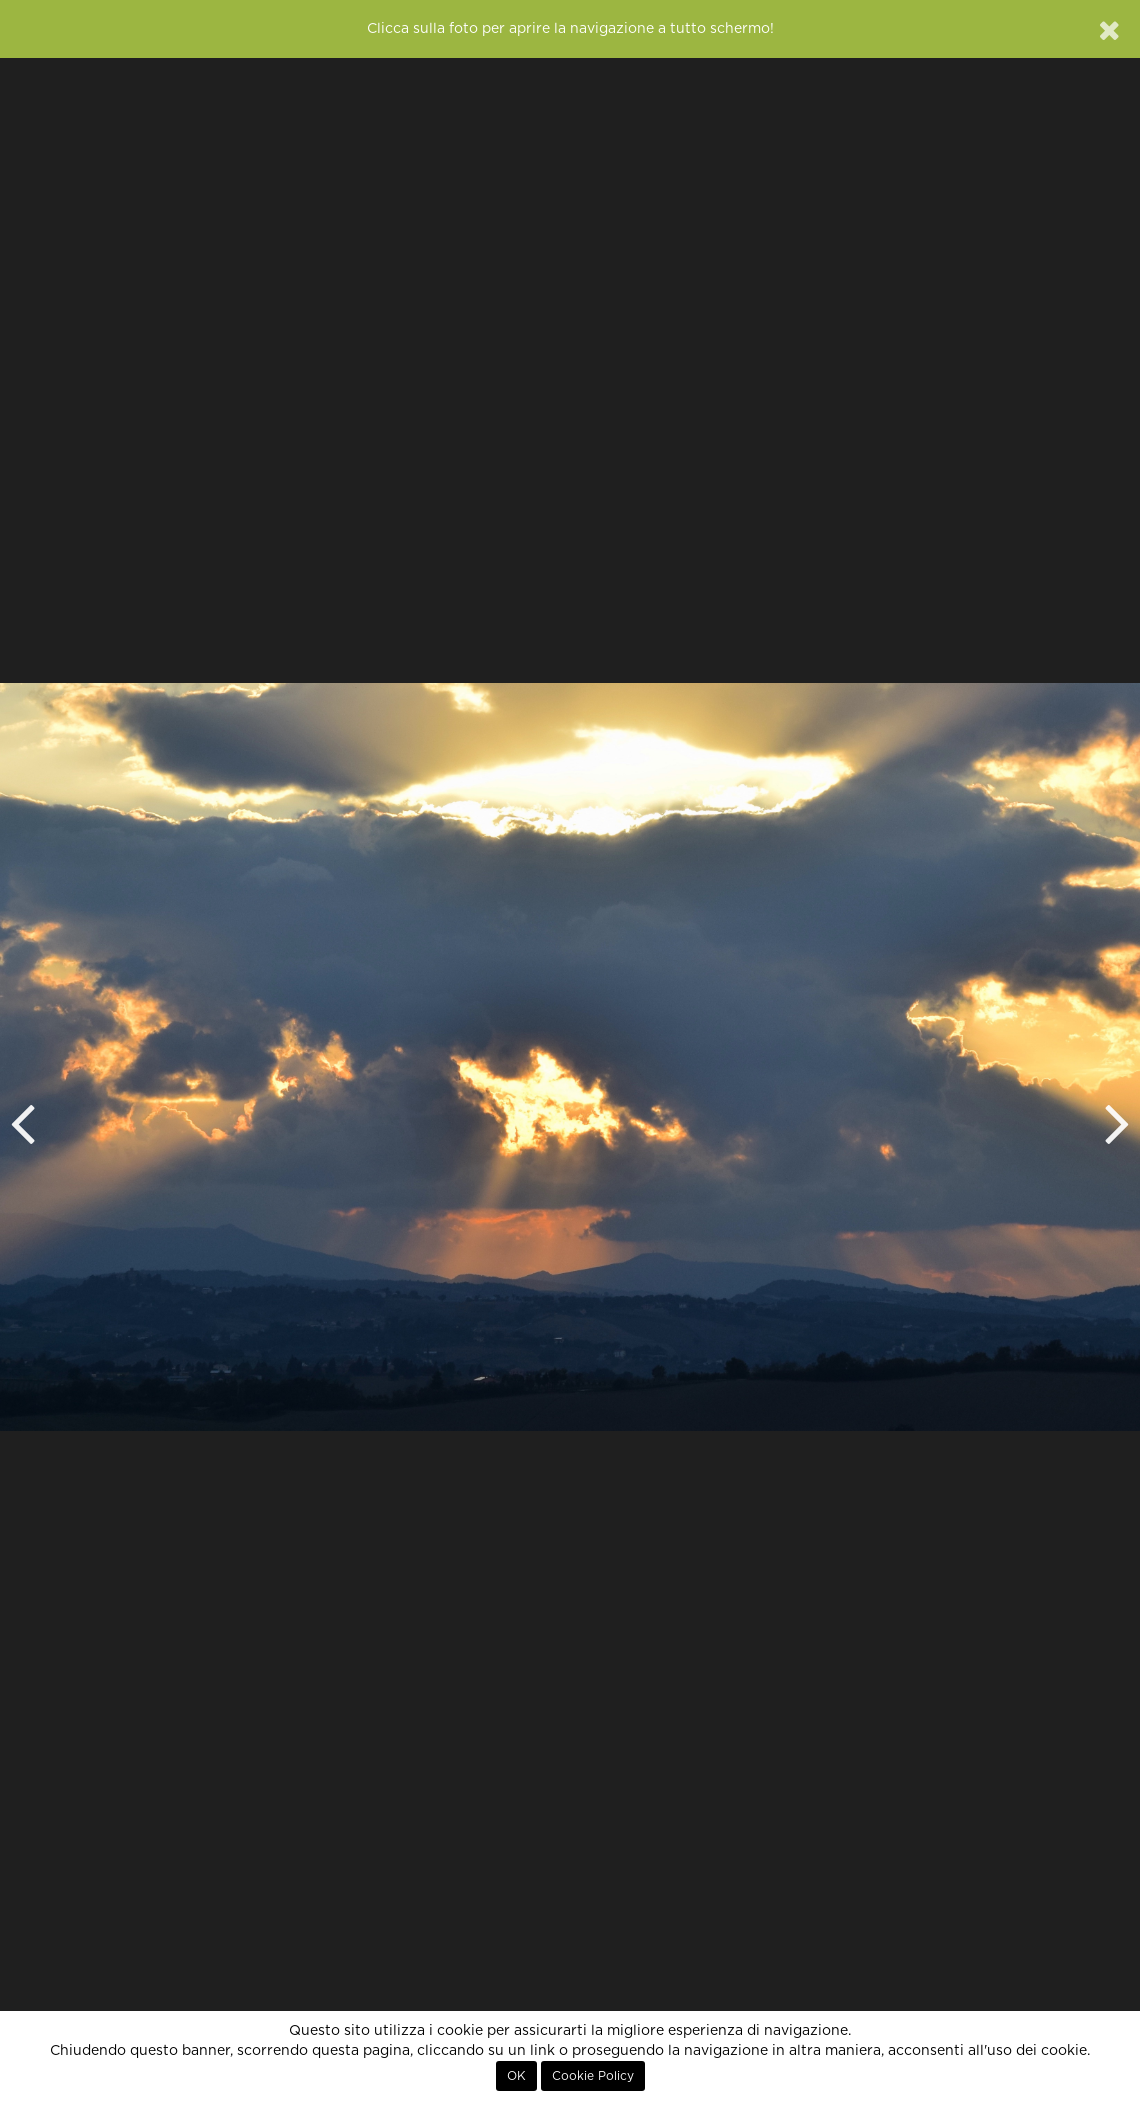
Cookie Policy (593, 2076)
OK (516, 2076)
